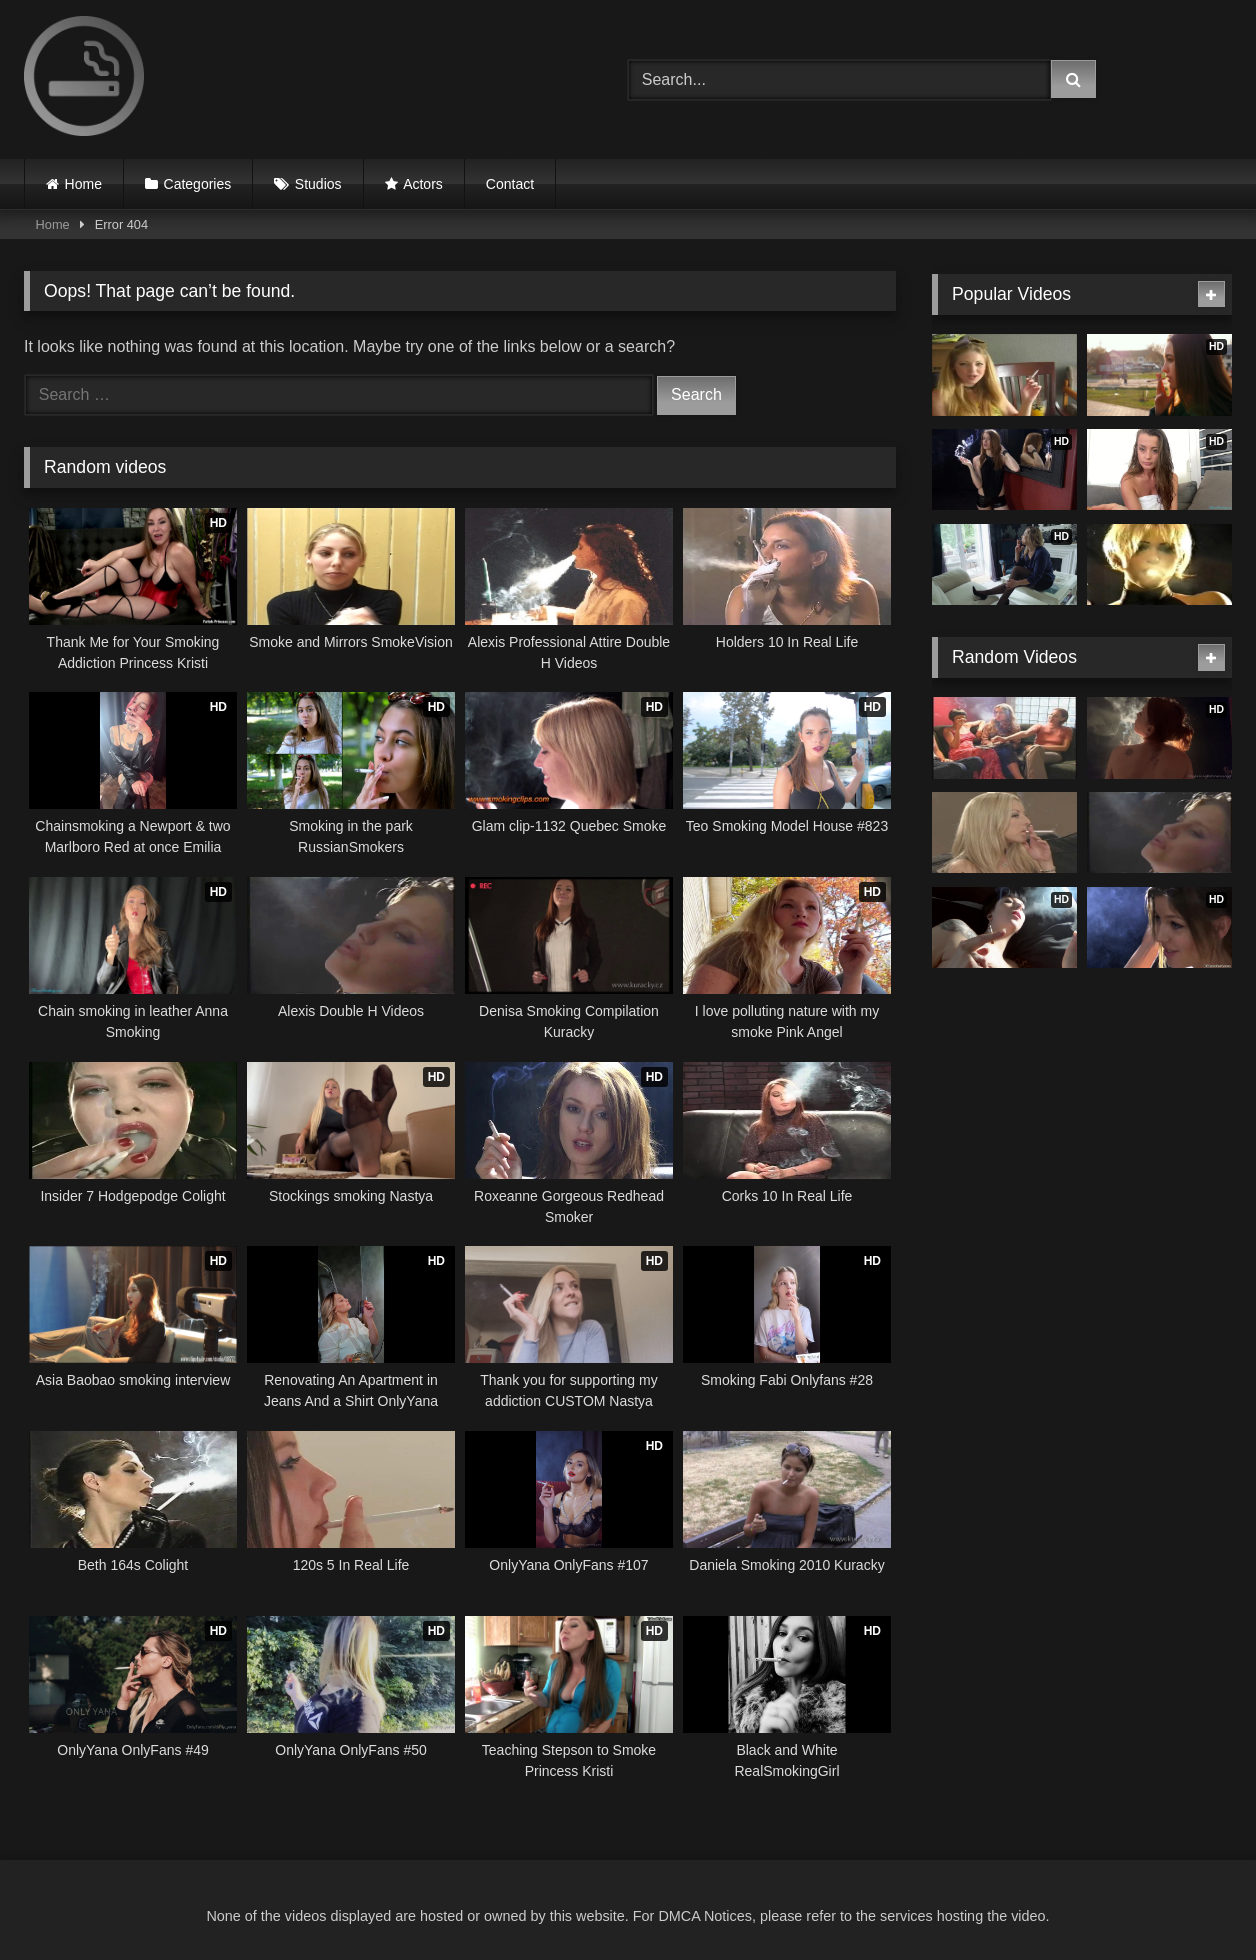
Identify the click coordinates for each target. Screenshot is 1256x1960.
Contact (510, 184)
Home (83, 184)
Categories (198, 184)
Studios (318, 184)
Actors (423, 184)
